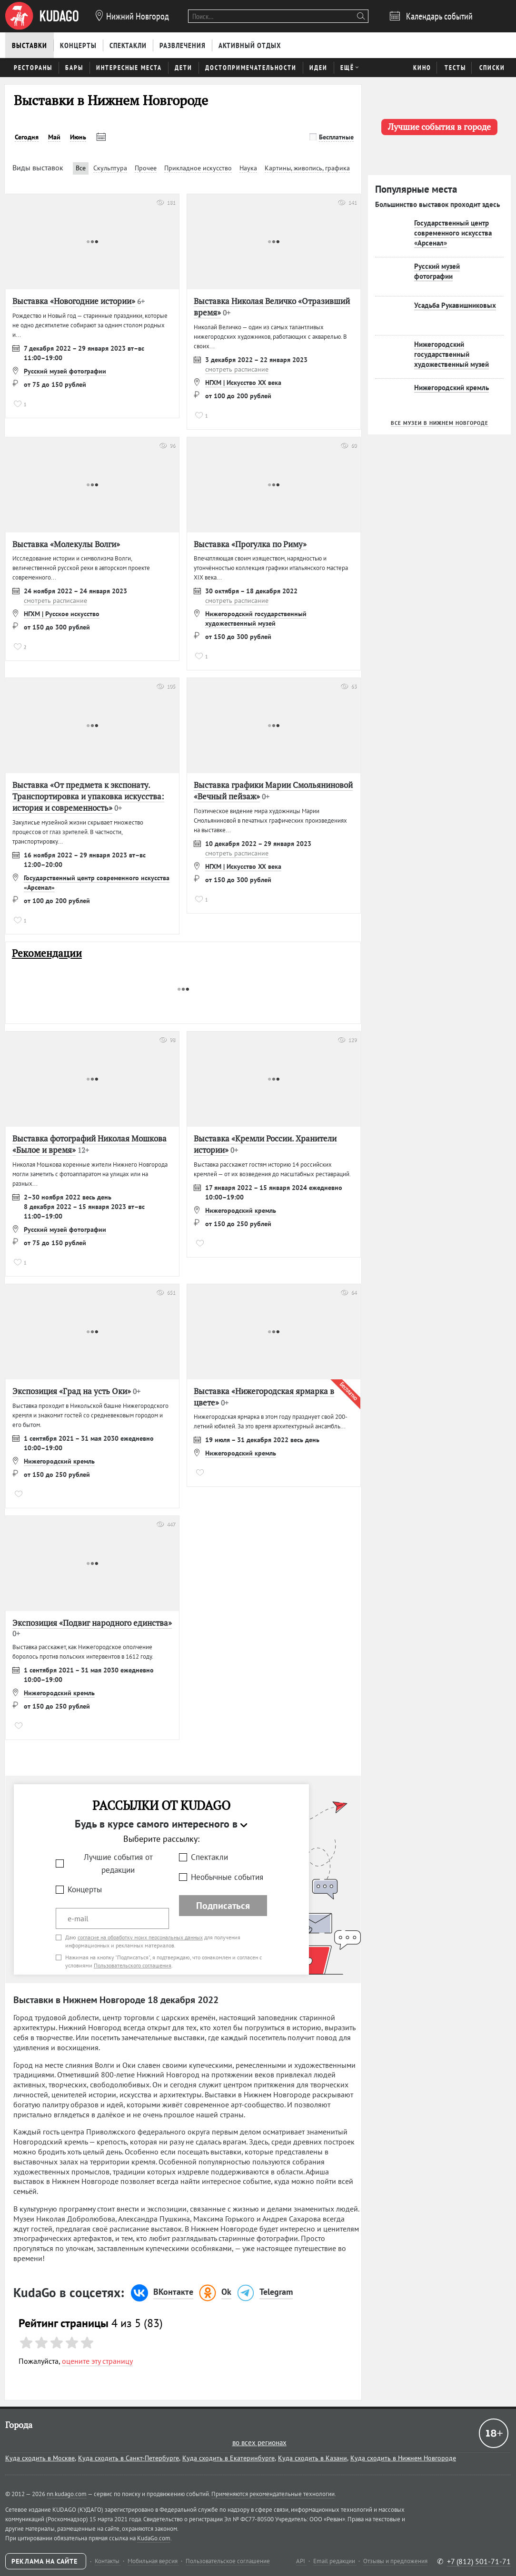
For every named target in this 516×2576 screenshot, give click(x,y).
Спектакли (209, 1857)
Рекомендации (47, 953)
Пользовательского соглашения (132, 1965)
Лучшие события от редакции (118, 1863)
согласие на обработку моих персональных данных (140, 1937)
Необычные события (227, 1877)
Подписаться (223, 1905)
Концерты (85, 1889)
